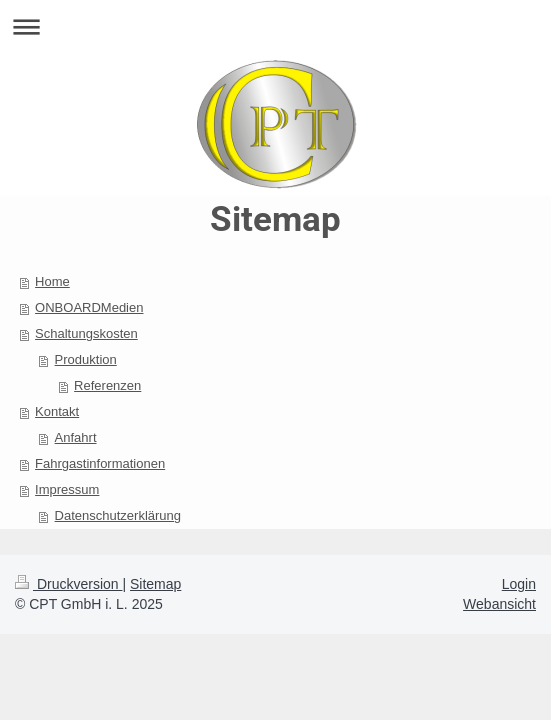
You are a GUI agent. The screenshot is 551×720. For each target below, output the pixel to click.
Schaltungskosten (86, 333)
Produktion (86, 359)
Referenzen (107, 385)
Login (519, 584)
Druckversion (68, 584)
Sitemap (155, 584)
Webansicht (499, 604)
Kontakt (57, 411)
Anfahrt (76, 437)
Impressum (67, 489)
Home (52, 281)
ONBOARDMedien (89, 307)
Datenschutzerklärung (118, 515)
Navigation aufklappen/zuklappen (275, 26)
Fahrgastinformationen (100, 463)
